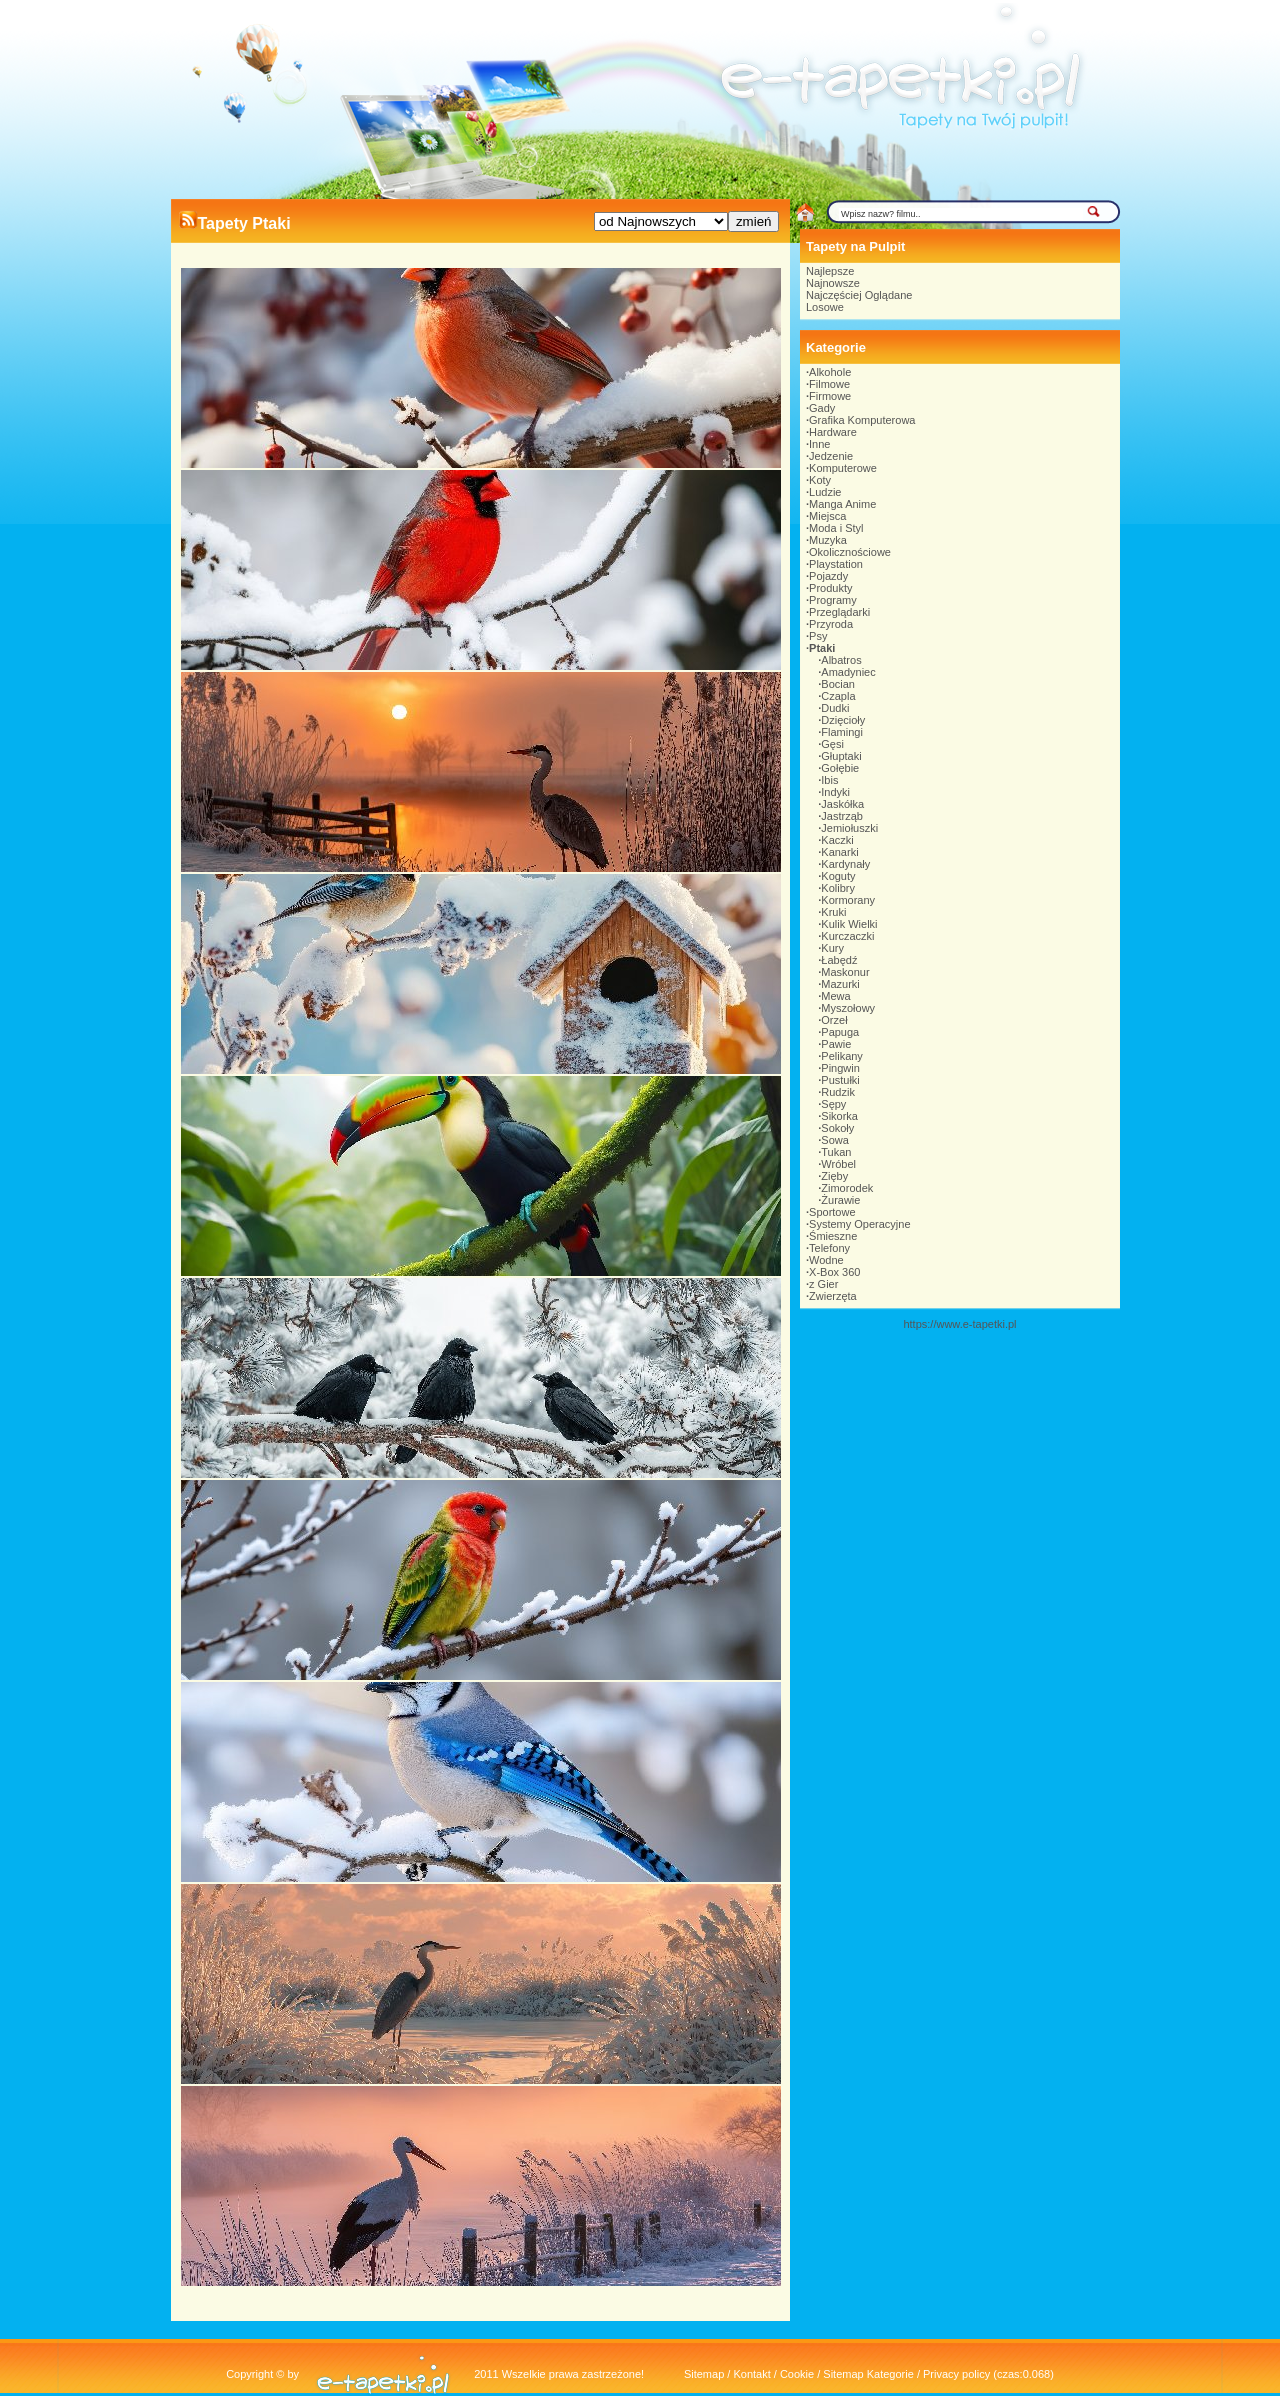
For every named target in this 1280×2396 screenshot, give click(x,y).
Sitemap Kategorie (868, 2374)
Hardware (833, 432)
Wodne (826, 1260)
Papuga (840, 1032)
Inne (819, 444)
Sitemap (704, 2374)
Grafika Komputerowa (862, 420)
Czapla (838, 696)
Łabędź (839, 960)
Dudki (835, 708)
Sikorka (839, 1116)
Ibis (829, 780)
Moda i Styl (836, 528)
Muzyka (828, 540)
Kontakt (751, 2374)
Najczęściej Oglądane (859, 295)
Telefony (829, 1248)
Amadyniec (848, 672)
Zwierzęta (833, 1296)
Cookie (797, 2374)
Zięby (834, 1176)
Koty (820, 480)
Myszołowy (848, 1008)
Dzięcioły (843, 720)
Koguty (838, 876)
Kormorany (848, 900)
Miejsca (827, 516)
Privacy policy (956, 2374)
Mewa (835, 996)
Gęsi (832, 744)
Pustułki (840, 1080)
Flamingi (842, 732)
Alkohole (830, 372)
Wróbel (838, 1164)
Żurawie (840, 1200)
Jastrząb (842, 816)
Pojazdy (828, 576)
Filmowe (829, 384)
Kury (832, 948)
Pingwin (840, 1068)
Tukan (836, 1152)
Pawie (836, 1044)
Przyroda (831, 624)
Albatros (841, 660)
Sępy (833, 1104)
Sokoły (837, 1128)
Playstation (836, 564)
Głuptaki (841, 756)
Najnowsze (833, 283)
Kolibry (838, 888)
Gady (822, 408)
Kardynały (845, 864)
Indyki (835, 792)
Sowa (835, 1140)
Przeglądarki (839, 612)
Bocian (838, 684)
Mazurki (840, 984)
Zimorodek (847, 1188)
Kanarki (839, 852)
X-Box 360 (834, 1272)
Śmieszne (833, 1236)
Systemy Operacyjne (859, 1224)
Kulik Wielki (849, 924)
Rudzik (838, 1092)
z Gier (823, 1284)
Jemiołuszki (849, 828)
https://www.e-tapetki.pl (959, 1324)
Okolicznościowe (850, 552)
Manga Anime (842, 504)
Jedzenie (831, 456)
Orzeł (834, 1020)
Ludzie (825, 492)
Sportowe (832, 1212)
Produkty (830, 588)
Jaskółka (842, 804)
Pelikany (842, 1056)
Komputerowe (843, 468)
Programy (833, 600)
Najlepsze (830, 271)
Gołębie (840, 768)
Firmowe (830, 396)
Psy (818, 636)
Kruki (833, 912)
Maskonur (845, 972)
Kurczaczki (847, 936)
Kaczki (837, 840)
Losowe (825, 307)
